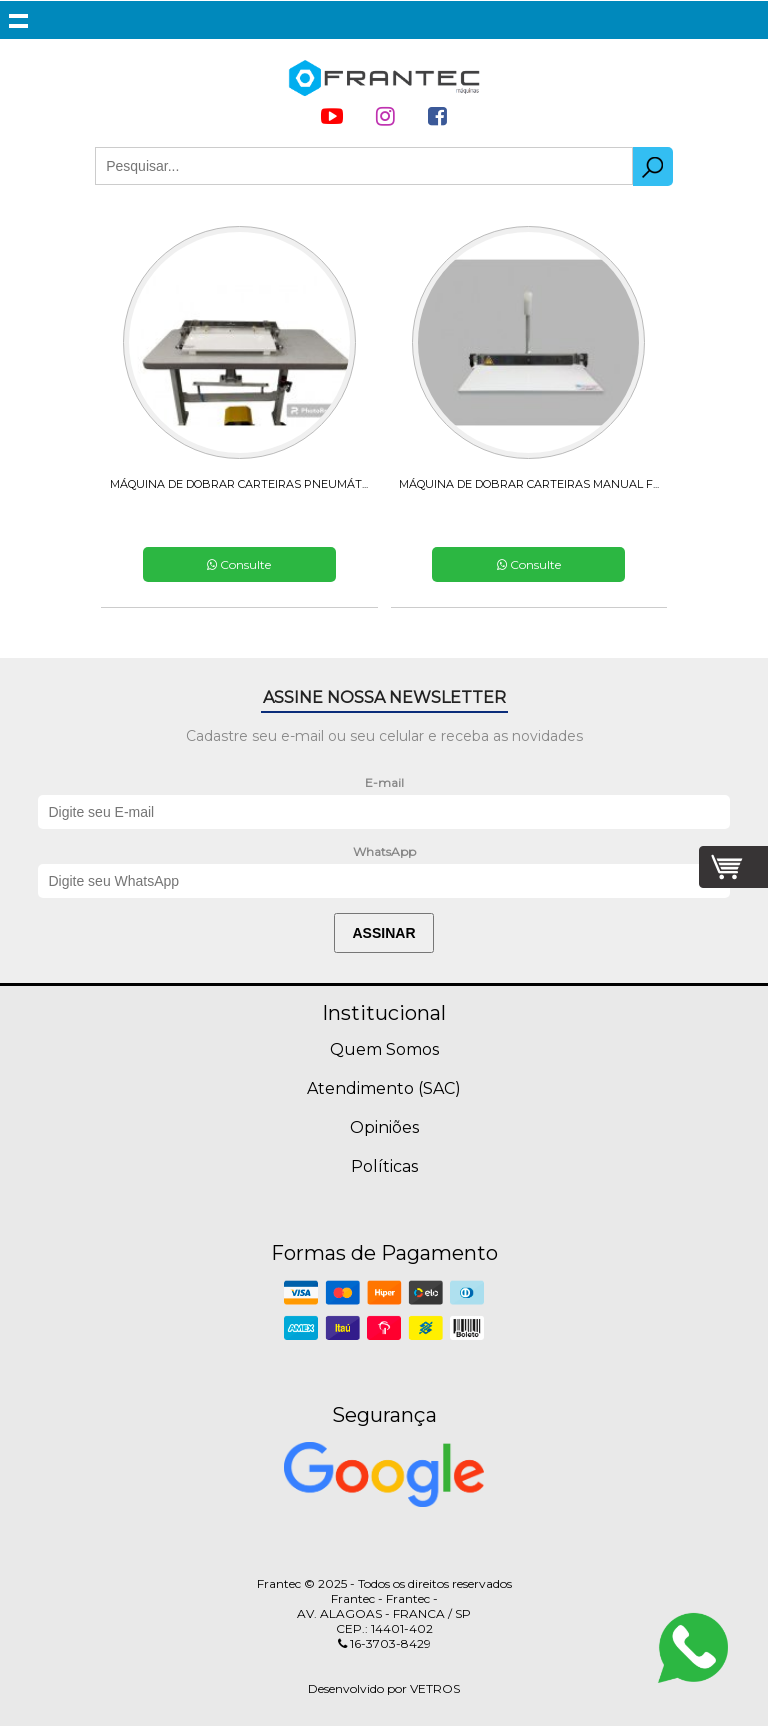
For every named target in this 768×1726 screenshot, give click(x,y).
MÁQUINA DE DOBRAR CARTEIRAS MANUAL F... (529, 484)
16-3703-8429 (384, 1643)
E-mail (384, 782)
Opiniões (384, 1127)
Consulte (239, 564)
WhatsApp (384, 851)
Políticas (384, 1166)
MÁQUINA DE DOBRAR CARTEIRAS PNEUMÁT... (239, 484)
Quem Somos (384, 1049)
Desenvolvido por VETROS (384, 1688)
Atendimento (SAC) (384, 1088)
